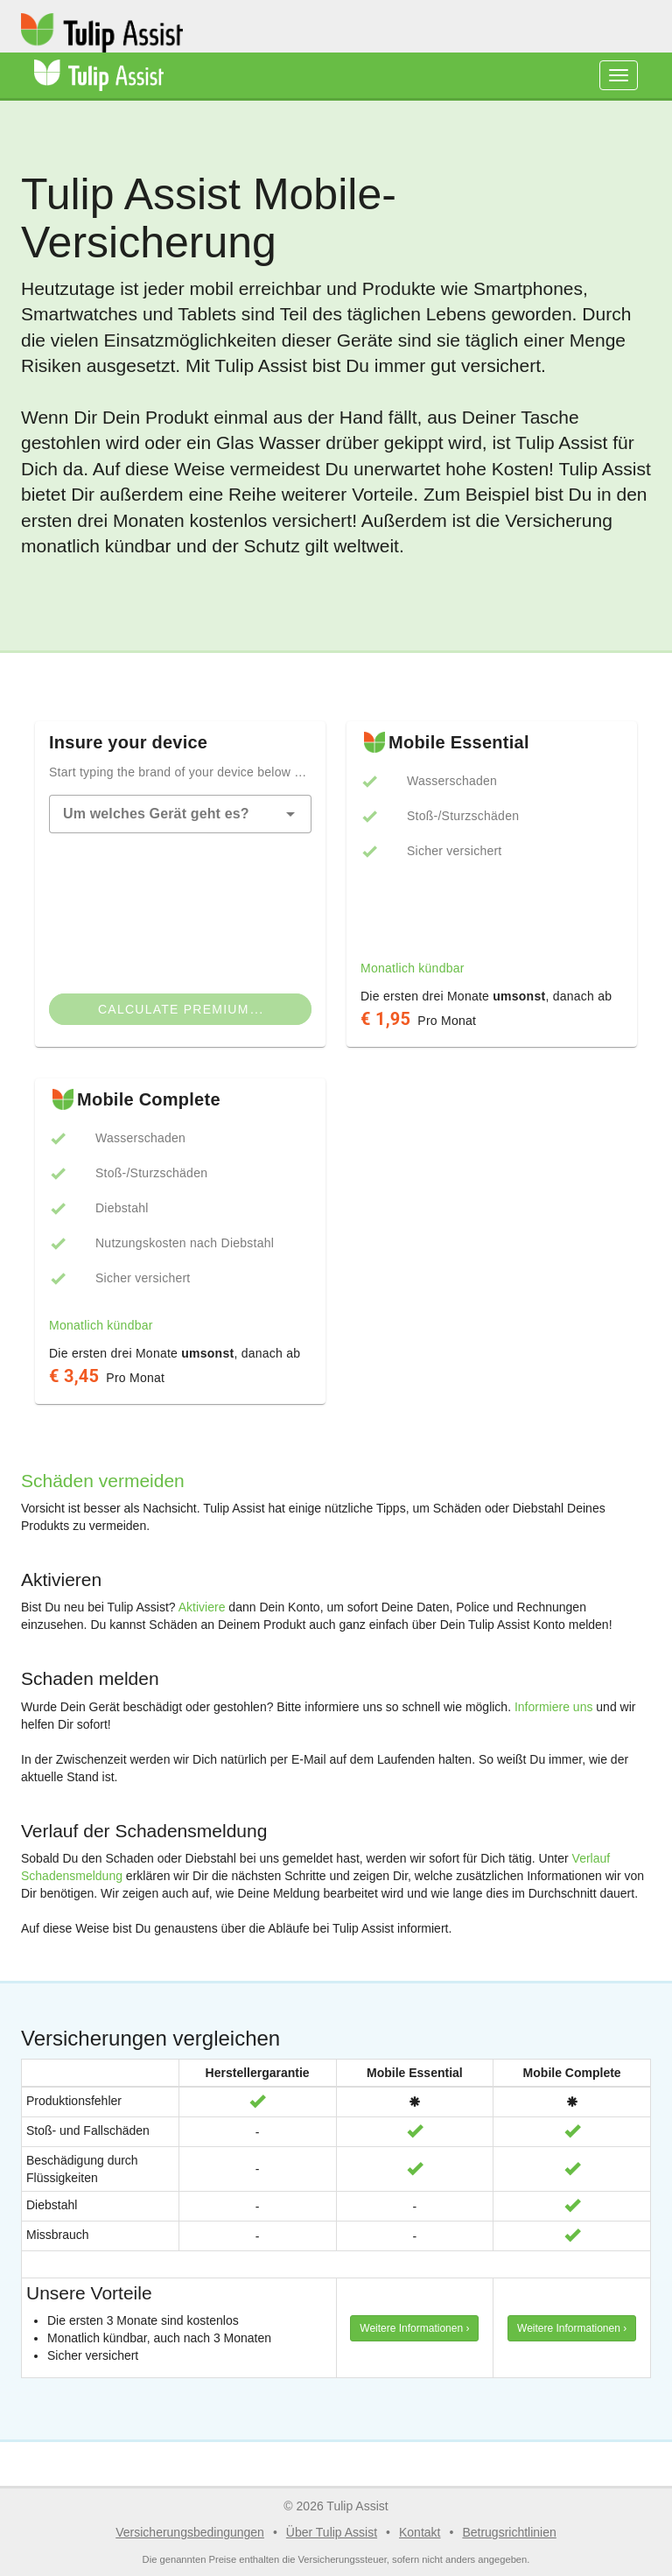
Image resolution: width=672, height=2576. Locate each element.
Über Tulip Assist (331, 2532)
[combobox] (180, 814)
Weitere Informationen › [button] (414, 2328)
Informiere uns (553, 1707)
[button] (290, 814)
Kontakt (419, 2532)
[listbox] (491, 850)
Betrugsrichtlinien (509, 2532)
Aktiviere (202, 1607)
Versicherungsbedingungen (190, 2532)
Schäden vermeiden (103, 1480)
